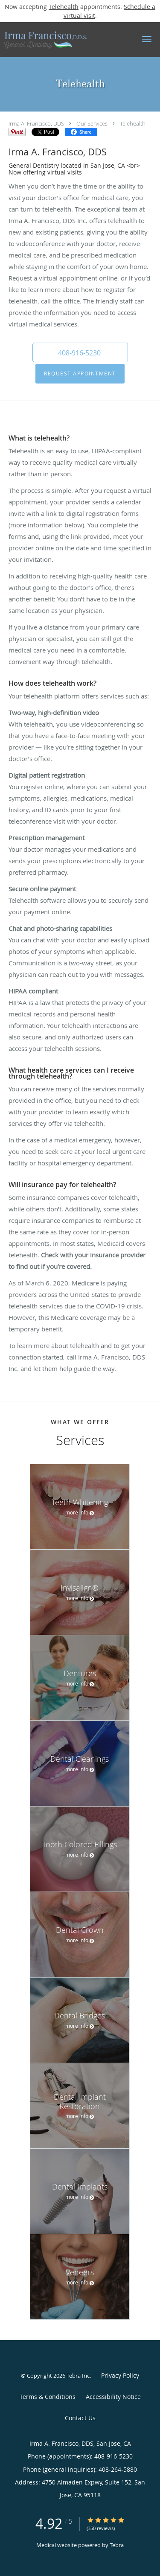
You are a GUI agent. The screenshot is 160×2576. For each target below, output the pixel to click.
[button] (146, 39)
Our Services (92, 123)
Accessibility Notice (113, 2397)
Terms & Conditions (48, 2397)
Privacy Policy (120, 2375)
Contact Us (80, 2418)
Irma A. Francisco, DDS (36, 123)
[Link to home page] (59, 39)
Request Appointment (80, 373)
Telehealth (64, 7)
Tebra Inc (78, 2375)
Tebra (117, 2545)
